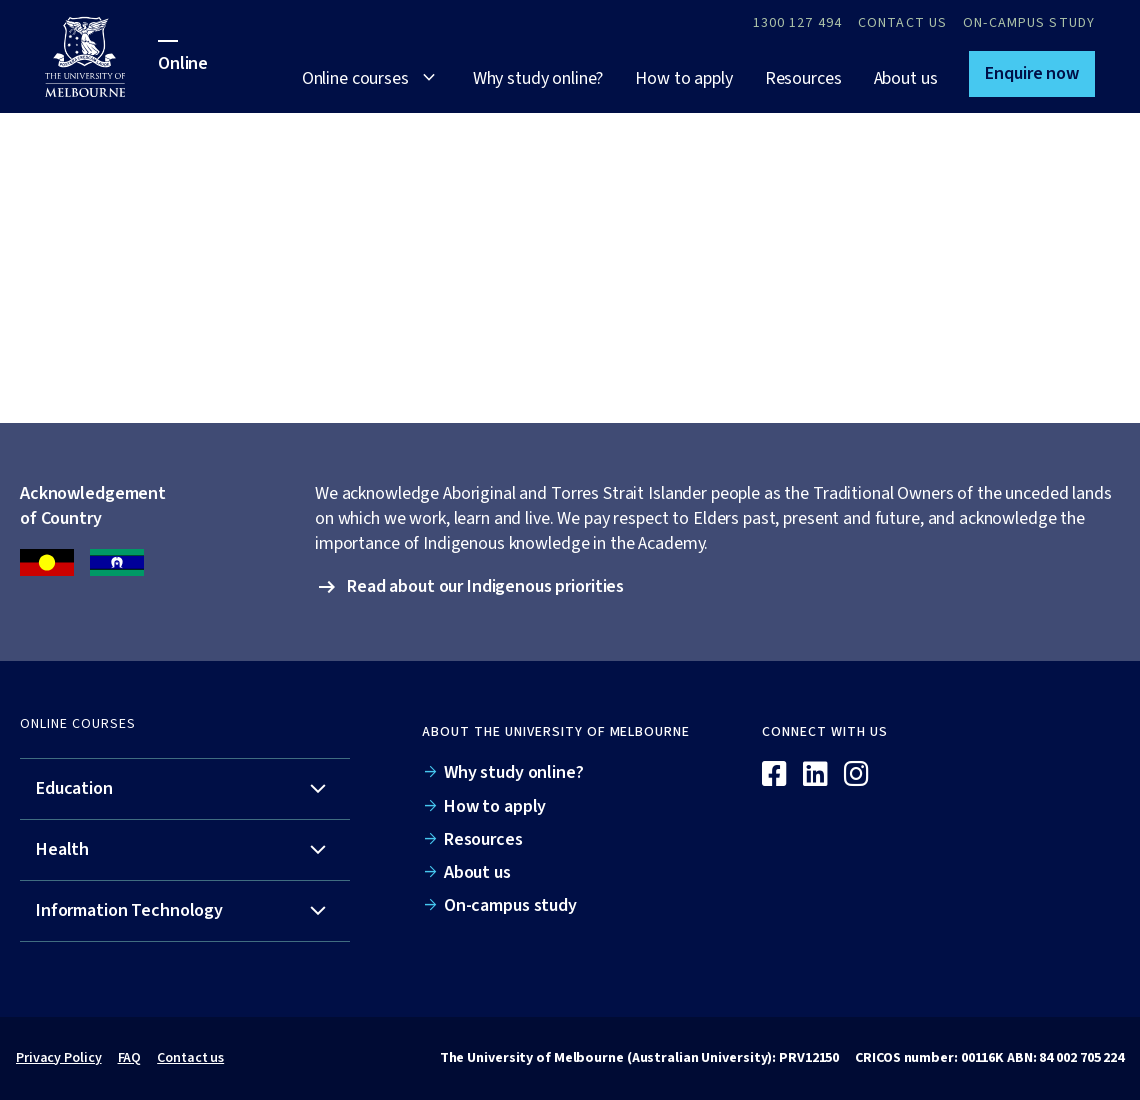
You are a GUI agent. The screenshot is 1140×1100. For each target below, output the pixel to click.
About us (906, 78)
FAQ (130, 1058)
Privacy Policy (59, 1058)
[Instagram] (856, 775)
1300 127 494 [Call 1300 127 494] (797, 23)
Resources (803, 78)
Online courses (355, 78)
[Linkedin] (815, 775)
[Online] (1040, 740)
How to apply (683, 78)
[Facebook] (774, 775)
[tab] (185, 789)
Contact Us (902, 23)
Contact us (190, 1058)
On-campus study (1029, 23)
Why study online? (538, 78)
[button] (1032, 74)
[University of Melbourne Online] (101, 56)
